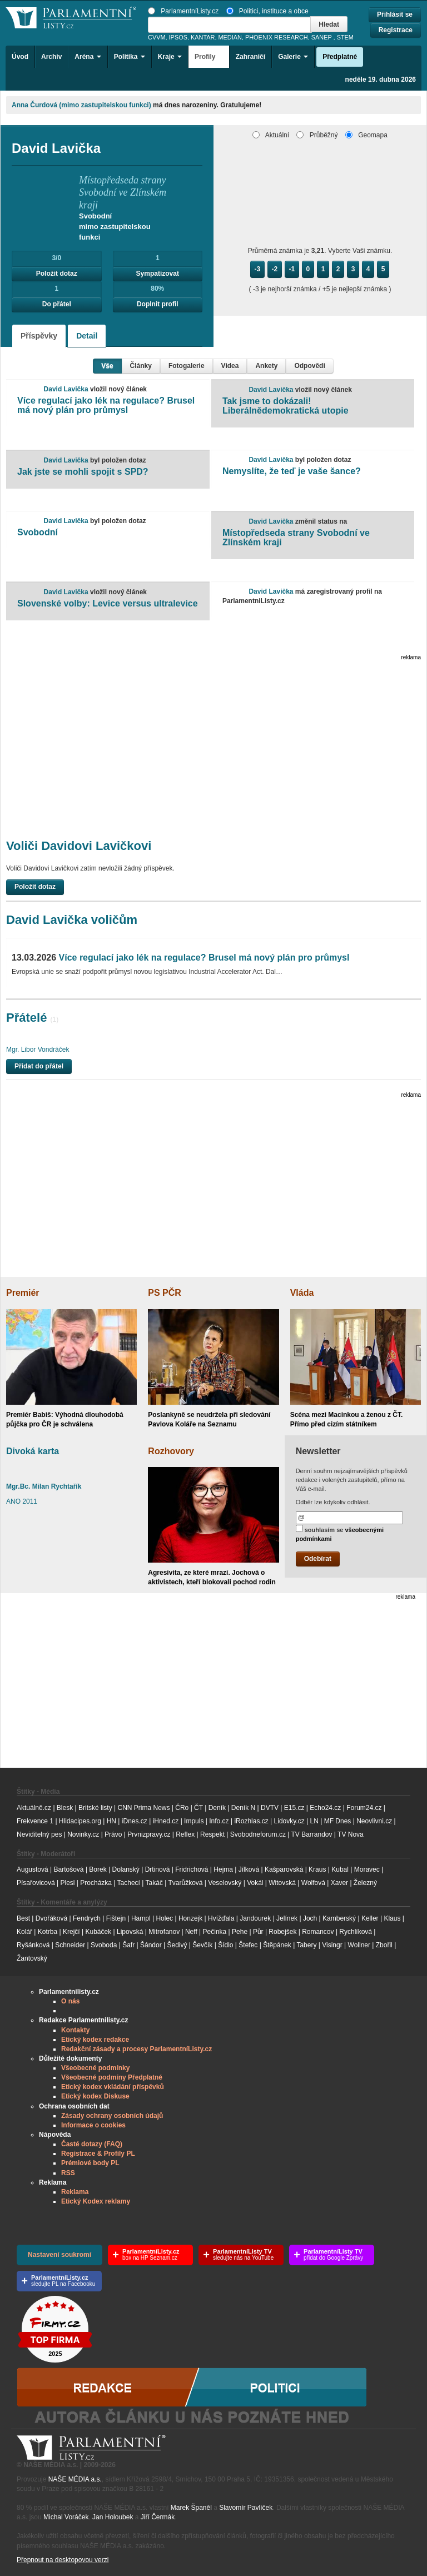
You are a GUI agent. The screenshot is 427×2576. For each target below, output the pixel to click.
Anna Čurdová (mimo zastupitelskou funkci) (81, 105)
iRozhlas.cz (251, 1821)
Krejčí (71, 1932)
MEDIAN (229, 37)
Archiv (51, 57)
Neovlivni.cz (374, 1821)
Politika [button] (129, 57)
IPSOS (178, 37)
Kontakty (75, 2030)
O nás (70, 2001)
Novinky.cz (83, 1834)
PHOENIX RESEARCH (276, 37)
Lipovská (130, 1932)
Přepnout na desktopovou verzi (62, 2560)
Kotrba (47, 1932)
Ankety (266, 366)
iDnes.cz (134, 1821)
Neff (191, 1932)
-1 (292, 269)
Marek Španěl (191, 2508)
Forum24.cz (363, 1808)
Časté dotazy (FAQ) (91, 2144)
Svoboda (104, 1945)
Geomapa (366, 135)
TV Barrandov (311, 1834)
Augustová (32, 1869)
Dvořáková (51, 1918)
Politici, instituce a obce (267, 11)
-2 (275, 269)
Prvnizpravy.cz (148, 1834)
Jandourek (255, 1918)
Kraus (317, 1869)
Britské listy (95, 1808)
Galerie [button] (293, 57)
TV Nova (350, 1834)
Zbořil (384, 1945)
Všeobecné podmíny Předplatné (111, 2077)
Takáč (154, 1883)
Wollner (359, 1945)
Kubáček (98, 1932)
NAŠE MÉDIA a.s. (75, 2479)
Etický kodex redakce (95, 2039)
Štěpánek (277, 1945)
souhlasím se (340, 1533)
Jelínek (286, 1918)
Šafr (128, 1945)
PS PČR (164, 1292)
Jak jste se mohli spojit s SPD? (82, 471)
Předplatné (339, 57)
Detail (86, 335)
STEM (345, 37)
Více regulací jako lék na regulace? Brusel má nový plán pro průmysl (106, 405)
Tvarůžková (185, 1883)
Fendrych (87, 1918)
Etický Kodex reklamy (95, 2201)
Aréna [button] (88, 57)
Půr (258, 1932)
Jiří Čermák (158, 2517)
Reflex (185, 1834)
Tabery (306, 1945)
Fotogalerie (186, 366)
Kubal (340, 1869)
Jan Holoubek (112, 2517)
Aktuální (270, 135)
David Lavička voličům (71, 920)
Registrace (396, 30)
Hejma (223, 1869)
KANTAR (203, 37)
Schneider (70, 1945)
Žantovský (32, 1958)
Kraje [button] (170, 57)
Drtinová (157, 1869)
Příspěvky (39, 335)
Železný (365, 1883)
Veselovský (224, 1883)
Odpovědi (309, 366)
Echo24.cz (325, 1808)
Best (23, 1918)
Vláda (302, 1292)
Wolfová (313, 1883)
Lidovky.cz (289, 1821)
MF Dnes (337, 1821)
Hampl (141, 1918)
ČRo (181, 1808)
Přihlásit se (395, 14)
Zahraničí (250, 57)
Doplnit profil (157, 304)
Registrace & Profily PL (98, 2153)
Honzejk (190, 1918)
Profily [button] (209, 57)
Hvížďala (221, 1918)
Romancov (318, 1932)
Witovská (282, 1883)
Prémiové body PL (90, 2163)
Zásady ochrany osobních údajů (112, 2116)
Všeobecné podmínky (95, 2068)
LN (314, 1821)
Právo (113, 1834)
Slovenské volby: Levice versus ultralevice (107, 603)
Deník (217, 1808)
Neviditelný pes (39, 1834)
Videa (230, 366)
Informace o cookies (93, 2125)
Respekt (212, 1834)
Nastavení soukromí (59, 2255)
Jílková (249, 1869)
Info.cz (219, 1821)
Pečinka (215, 1932)
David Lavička (66, 389)
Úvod (20, 57)
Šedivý (177, 1945)
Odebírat (317, 1559)
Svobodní (37, 532)
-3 (258, 269)
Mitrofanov (164, 1932)
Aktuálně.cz (34, 1808)
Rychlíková (355, 1932)
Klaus (392, 1918)
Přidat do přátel (38, 1066)
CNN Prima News (143, 1808)
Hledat (329, 24)
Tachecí (128, 1883)
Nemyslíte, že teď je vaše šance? (291, 471)
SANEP (321, 37)
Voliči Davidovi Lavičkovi (78, 846)
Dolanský (126, 1869)
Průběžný (316, 135)
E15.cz (294, 1808)
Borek (97, 1869)
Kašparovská (284, 1869)
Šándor (151, 1945)
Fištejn (116, 1918)
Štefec (248, 1945)
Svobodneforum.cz (258, 1834)
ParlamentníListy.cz (183, 11)
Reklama (74, 2192)
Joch (310, 1918)
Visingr (332, 1945)
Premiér (22, 1292)
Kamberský (339, 1918)
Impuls (193, 1821)
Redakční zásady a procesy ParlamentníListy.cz (136, 2049)
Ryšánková (33, 1945)
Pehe (239, 1932)
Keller (370, 1918)
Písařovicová (36, 1883)
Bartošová (69, 1869)
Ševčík (202, 1945)
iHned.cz (166, 1821)
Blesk (65, 1808)
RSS (68, 2173)
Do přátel (56, 304)
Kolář (24, 1932)
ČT (198, 1808)
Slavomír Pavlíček (245, 2508)
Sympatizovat (157, 273)
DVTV (270, 1808)
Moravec (367, 1869)
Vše (107, 366)
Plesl (68, 1883)
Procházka (96, 1883)
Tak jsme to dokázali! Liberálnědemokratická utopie (285, 406)
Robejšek (282, 1932)
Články (141, 366)
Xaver (339, 1883)
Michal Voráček (65, 2517)
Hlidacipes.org (80, 1821)
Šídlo (225, 1945)
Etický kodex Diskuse (95, 2096)
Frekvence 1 (36, 1821)
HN (111, 1821)
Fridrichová (191, 1869)
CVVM (157, 37)
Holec (164, 1918)
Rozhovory (171, 1451)
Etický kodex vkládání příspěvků (112, 2087)
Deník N (243, 1808)
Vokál (255, 1883)
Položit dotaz (56, 273)
